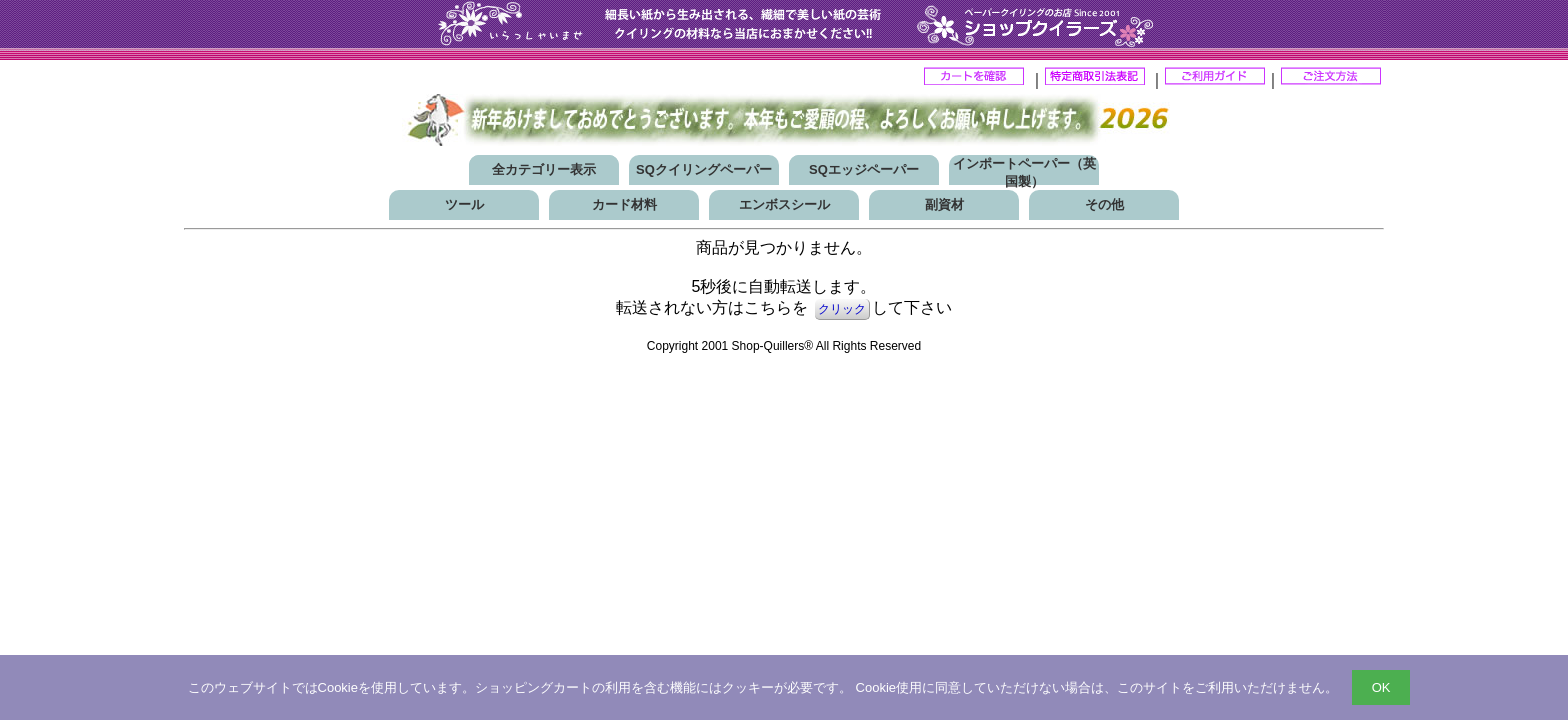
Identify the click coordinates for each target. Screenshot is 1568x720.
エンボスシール (784, 204)
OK (1381, 687)
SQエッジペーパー (864, 169)
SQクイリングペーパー (704, 169)
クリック (842, 309)
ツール (464, 204)
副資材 (944, 204)
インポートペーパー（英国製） (1024, 172)
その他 (1104, 204)
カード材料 (624, 204)
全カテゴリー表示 (544, 169)
